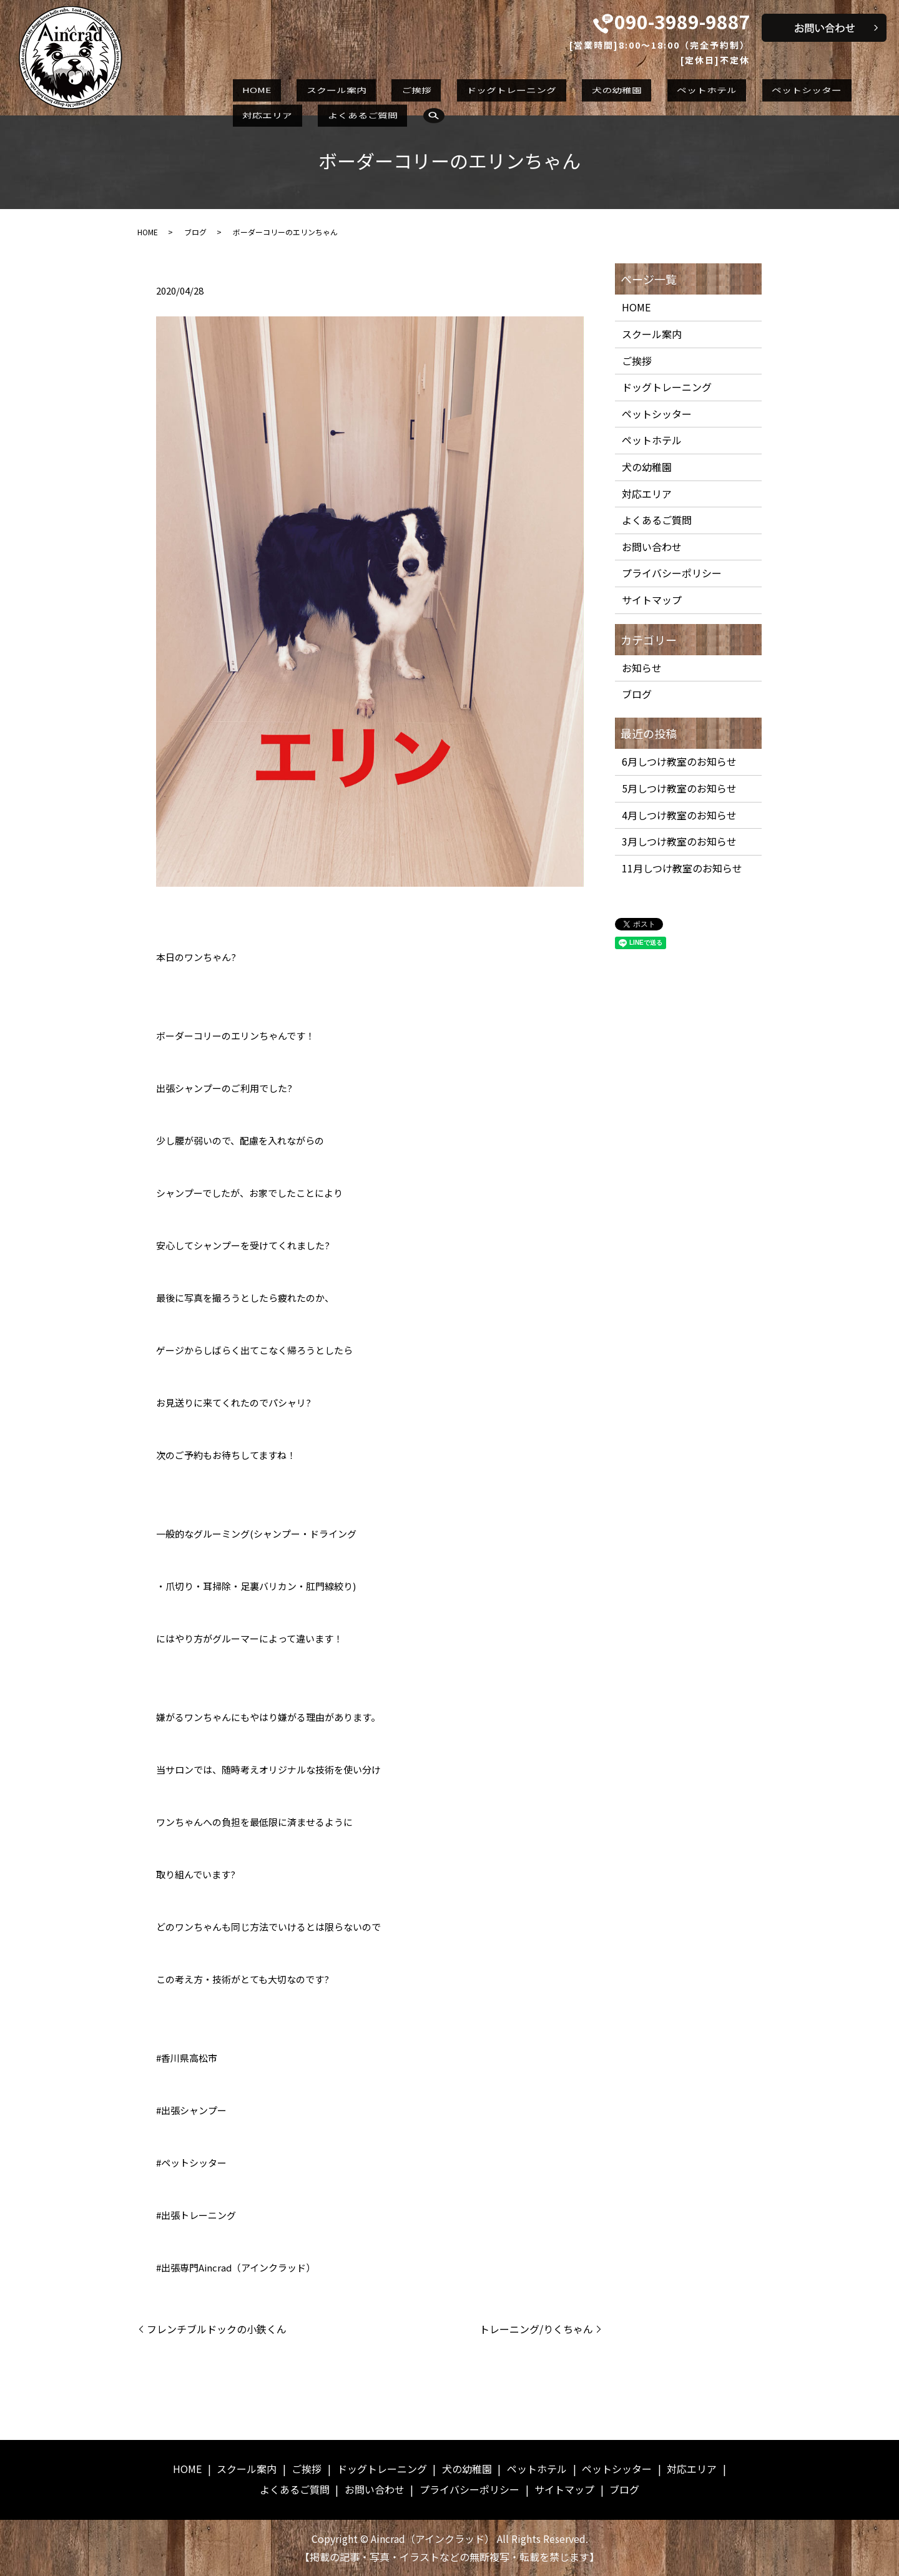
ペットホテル (602, 89)
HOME (247, 89)
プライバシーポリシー (672, 572)
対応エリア (759, 89)
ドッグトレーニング (445, 89)
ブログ (195, 232)
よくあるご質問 (835, 89)
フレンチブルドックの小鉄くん (217, 2329)
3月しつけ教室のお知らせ (679, 841)
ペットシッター (682, 89)
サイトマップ (652, 599)
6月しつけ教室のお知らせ (679, 761)
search (244, 111)
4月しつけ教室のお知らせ (679, 814)
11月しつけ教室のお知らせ (682, 868)
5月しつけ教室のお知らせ (679, 788)
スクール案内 (308, 89)
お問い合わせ (652, 546)
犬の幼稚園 (531, 89)
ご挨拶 (369, 89)
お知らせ (642, 667)
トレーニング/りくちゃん (536, 2329)
